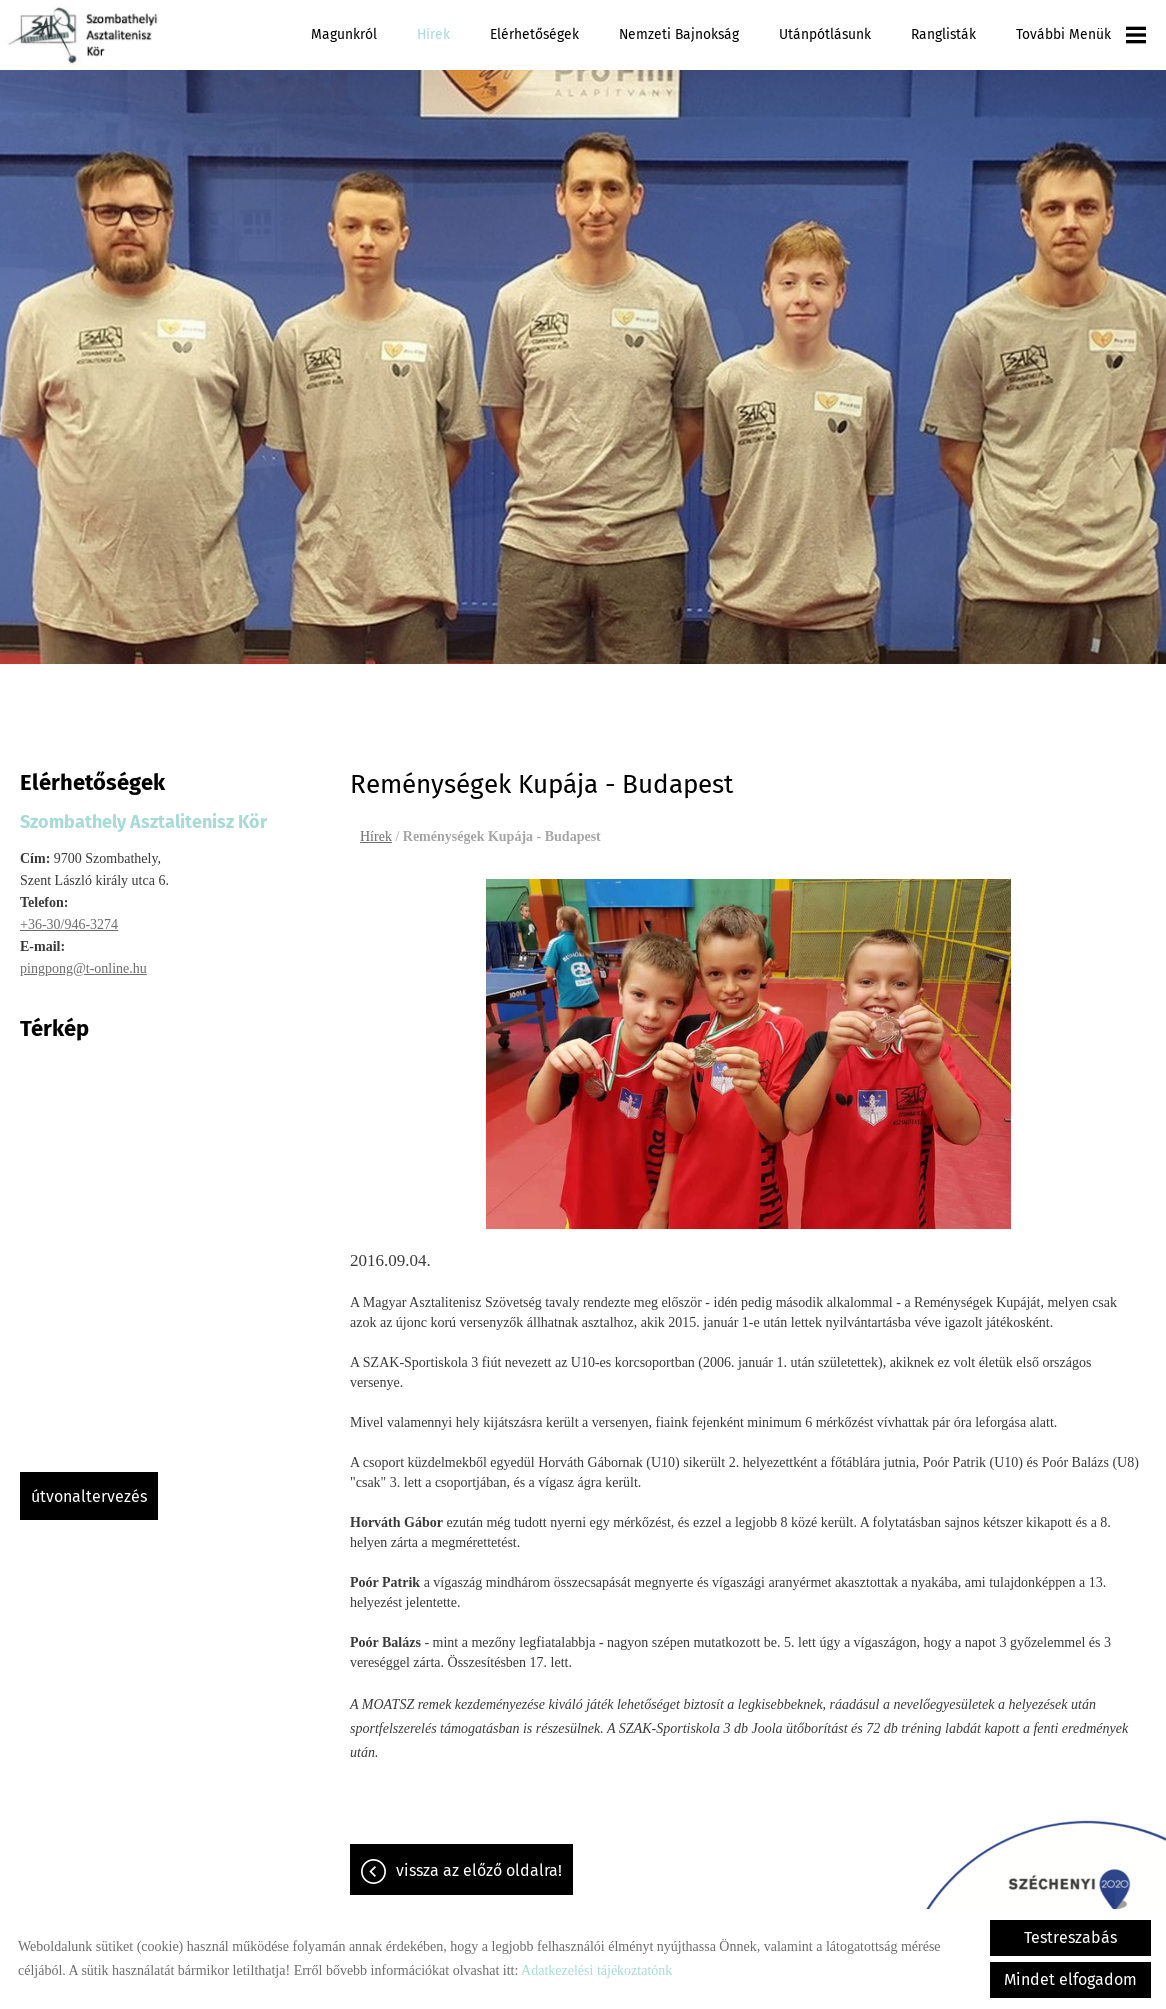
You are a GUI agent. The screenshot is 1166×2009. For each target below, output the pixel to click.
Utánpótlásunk (825, 34)
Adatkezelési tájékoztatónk (596, 1970)
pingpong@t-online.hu (83, 958)
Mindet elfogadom (1070, 1979)
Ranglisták (943, 34)
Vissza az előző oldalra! (479, 1860)
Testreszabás (1070, 1937)
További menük (1081, 35)
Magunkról (344, 34)
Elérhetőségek (534, 34)
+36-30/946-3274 (69, 914)
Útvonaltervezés (89, 1486)
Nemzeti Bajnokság (679, 34)
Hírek (433, 34)
